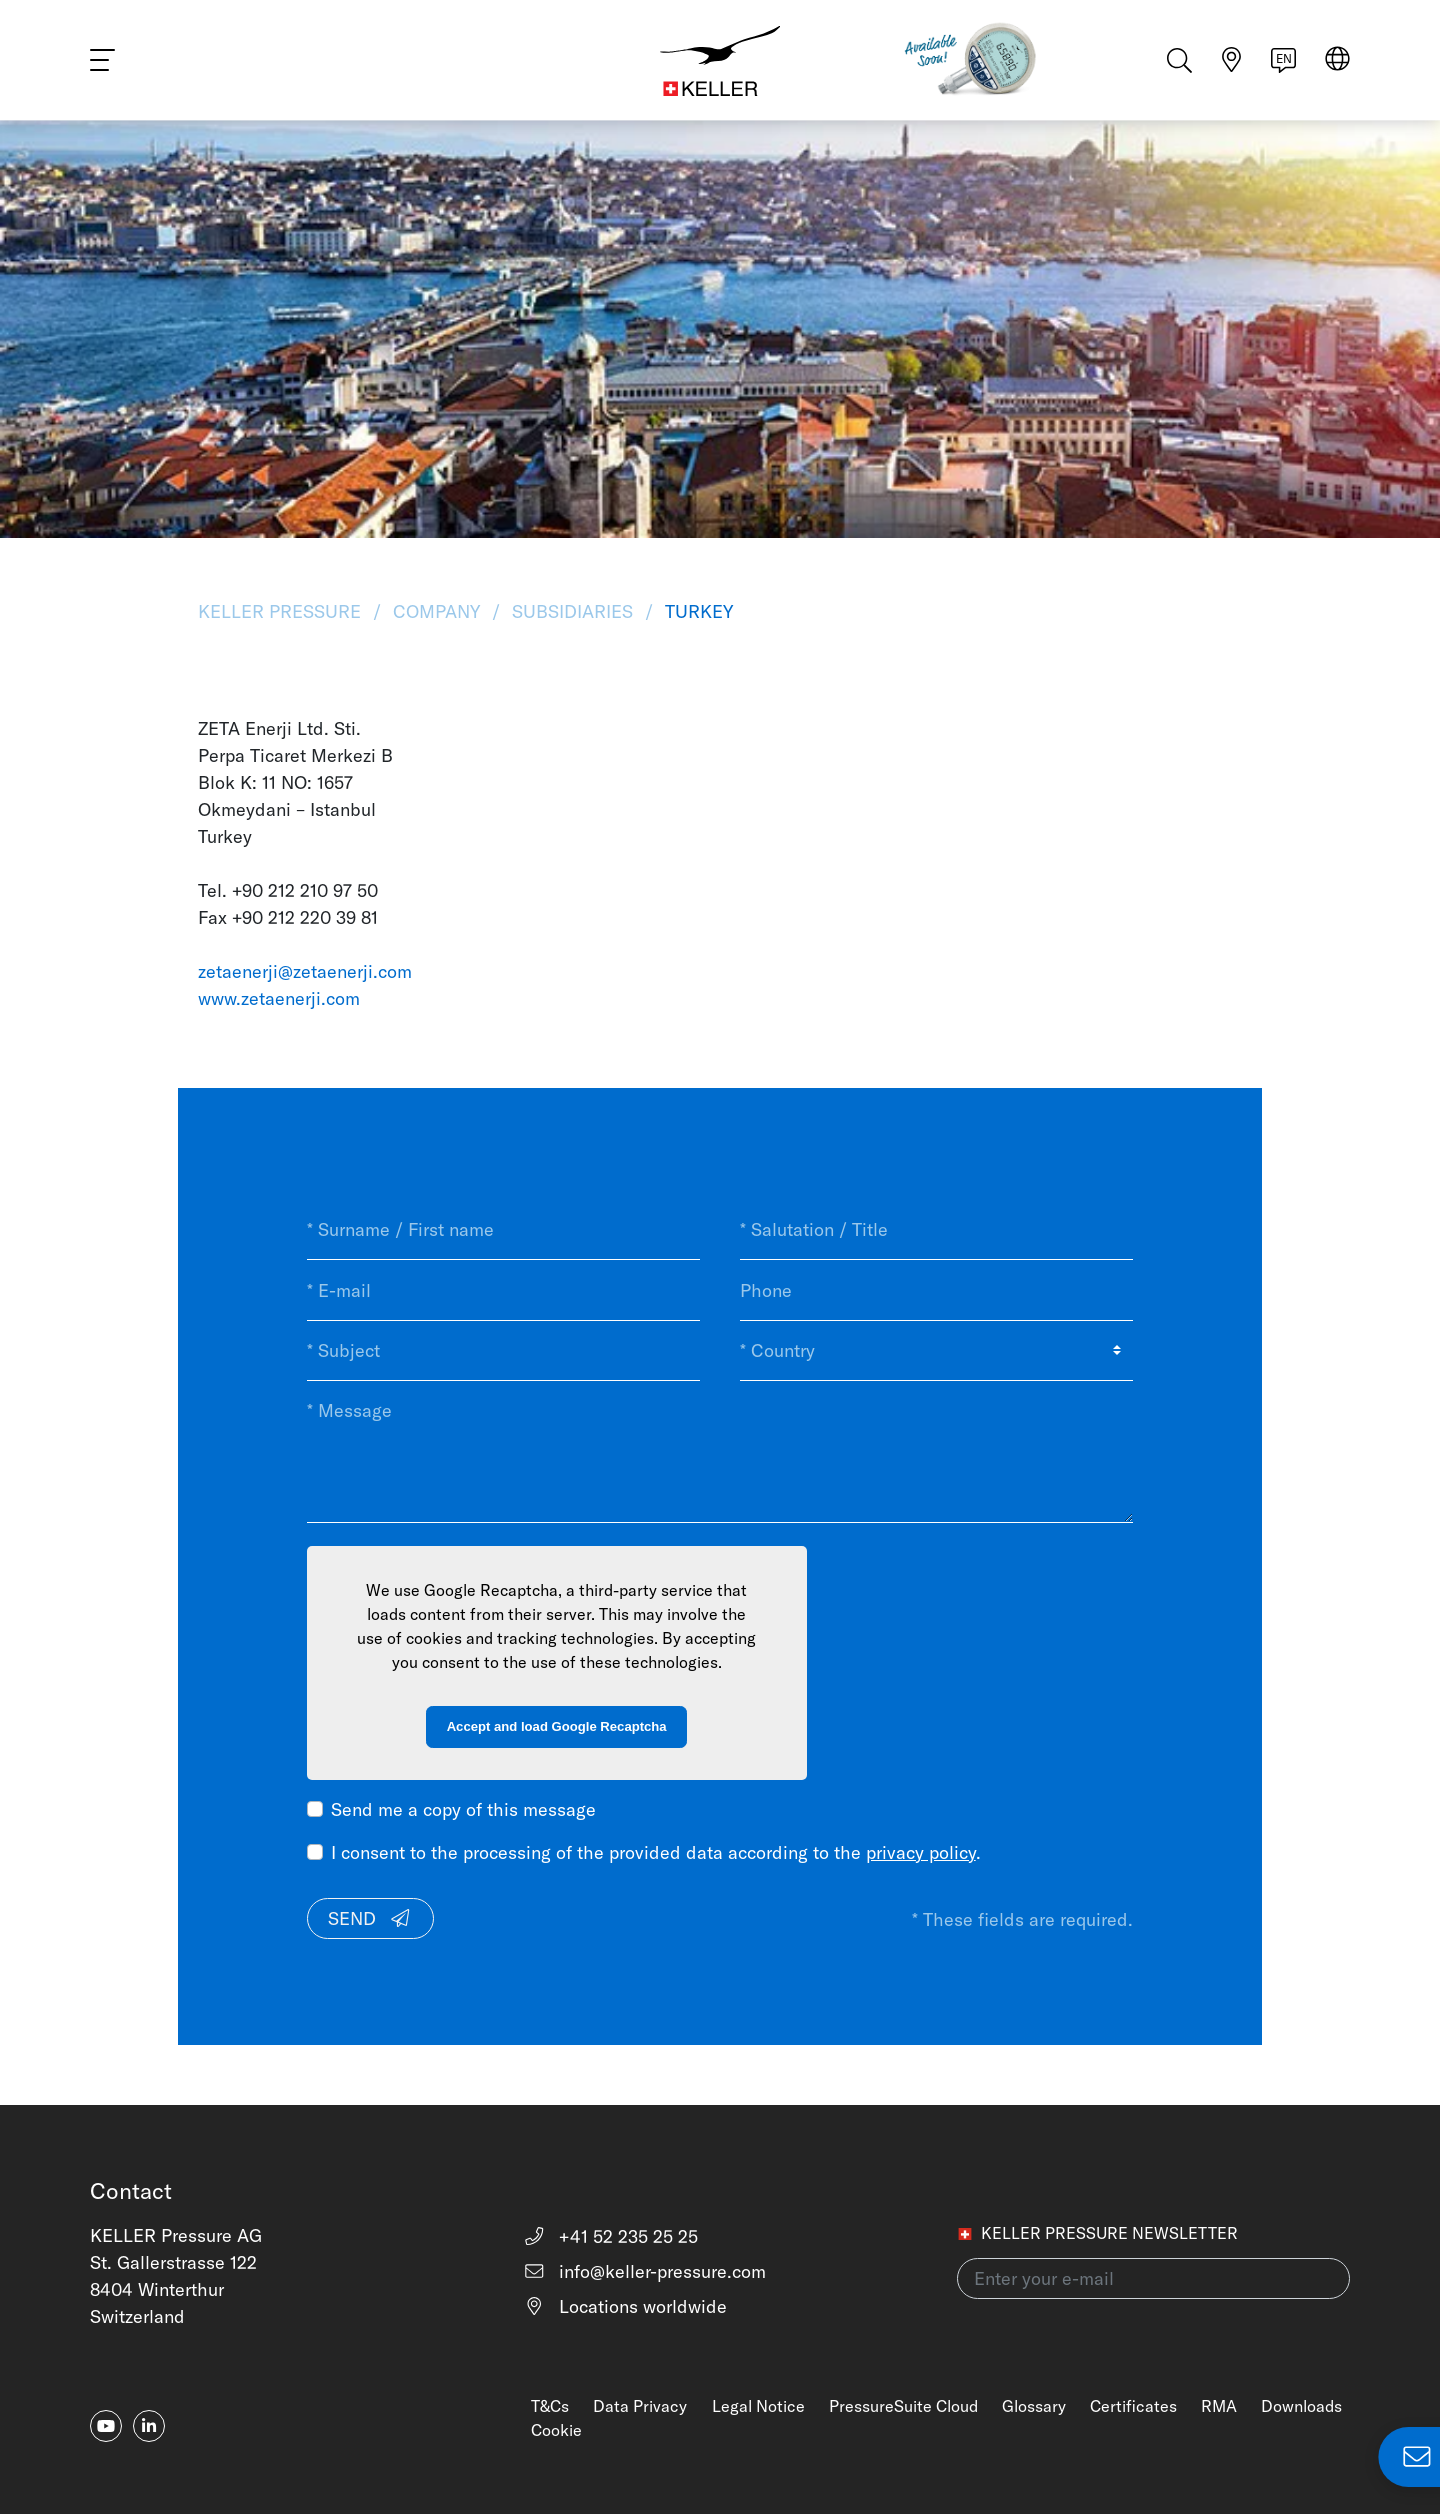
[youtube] (106, 2426)
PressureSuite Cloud (903, 2406)
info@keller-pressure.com (644, 2271)
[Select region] (1337, 61)
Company (436, 611)
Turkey (696, 611)
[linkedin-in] (149, 2426)
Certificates (1133, 2406)
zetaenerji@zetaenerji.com (305, 971)
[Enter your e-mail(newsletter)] (1153, 2278)
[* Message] (720, 1451)
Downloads (1301, 2406)
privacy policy (921, 1852)
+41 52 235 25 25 (610, 2236)
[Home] (720, 60)
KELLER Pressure (282, 611)
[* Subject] (503, 1351)
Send (370, 1918)
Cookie (556, 2430)
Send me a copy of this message (463, 1809)
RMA (1219, 2406)
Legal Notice (758, 2406)
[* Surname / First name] (503, 1230)
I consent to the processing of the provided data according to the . (656, 1852)
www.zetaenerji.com (279, 998)
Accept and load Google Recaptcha (557, 1726)
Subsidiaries (572, 611)
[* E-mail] (503, 1290)
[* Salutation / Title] (936, 1230)
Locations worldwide (625, 2306)
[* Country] (936, 1351)
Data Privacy (640, 2406)
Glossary (1034, 2406)
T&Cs (550, 2406)
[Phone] (936, 1290)
